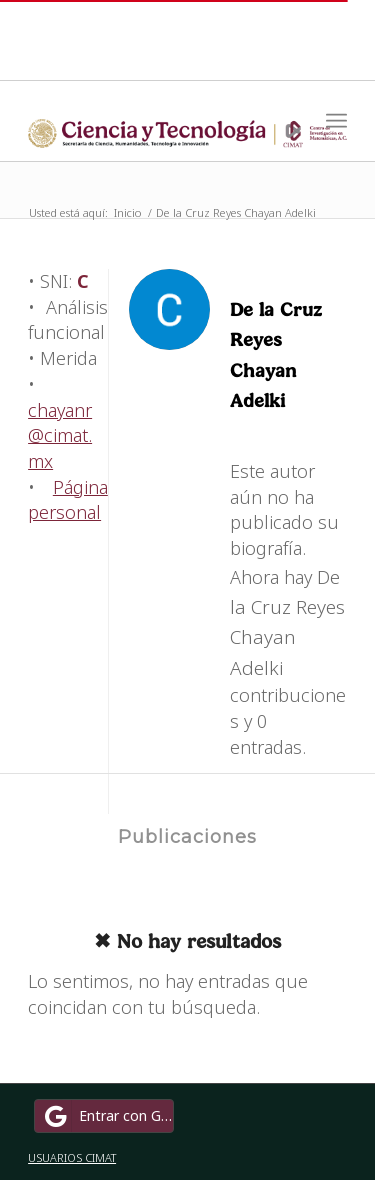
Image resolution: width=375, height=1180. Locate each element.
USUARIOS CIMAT (72, 1157)
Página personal (68, 500)
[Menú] (336, 121)
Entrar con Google (107, 1116)
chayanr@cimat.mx (60, 435)
